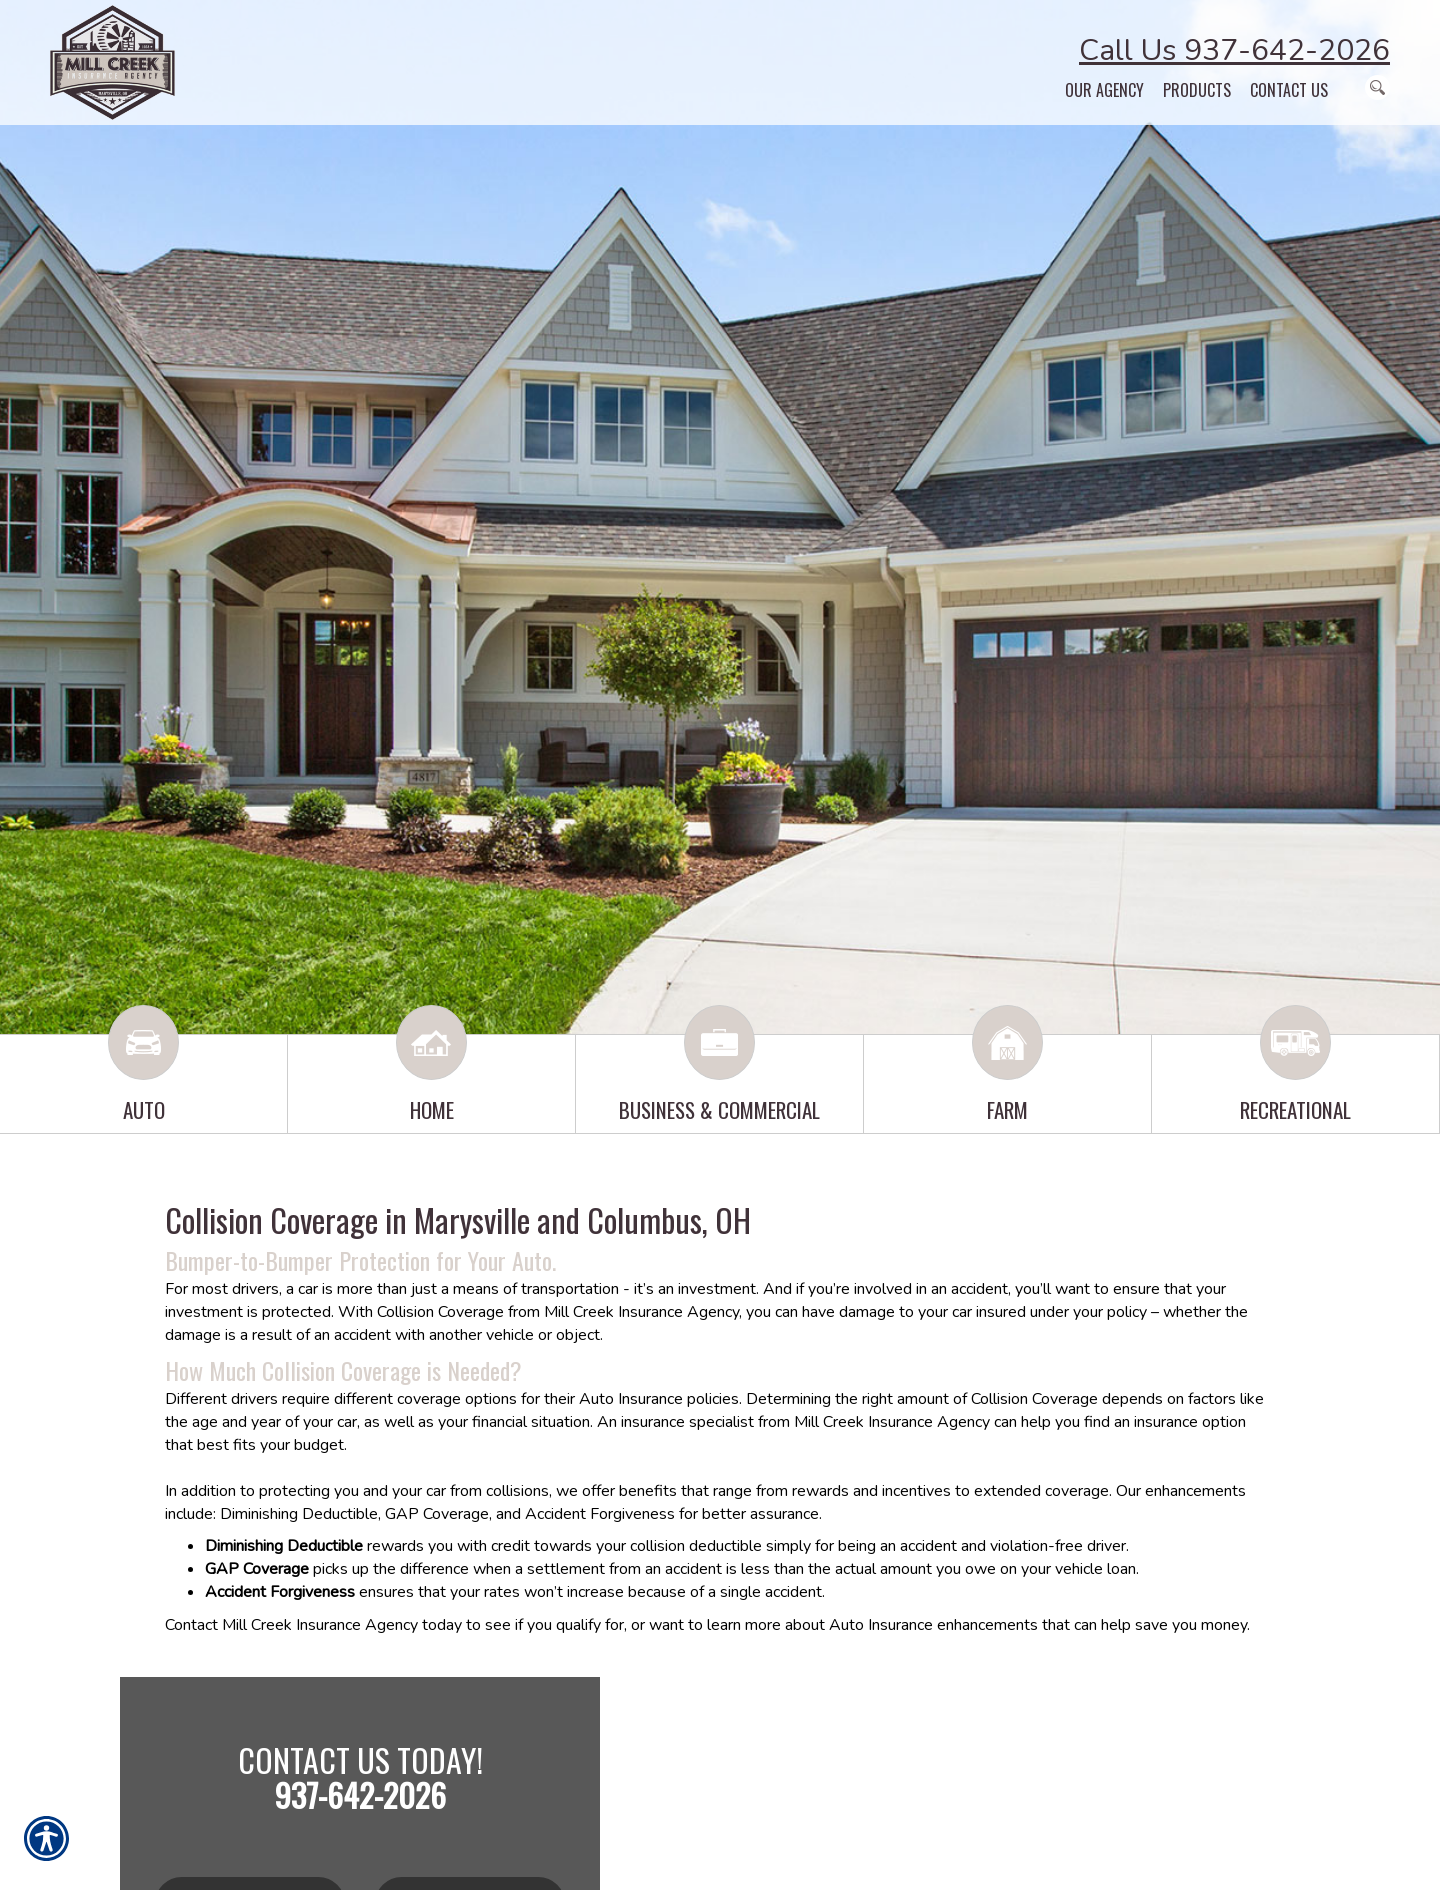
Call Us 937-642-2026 (1234, 50)
